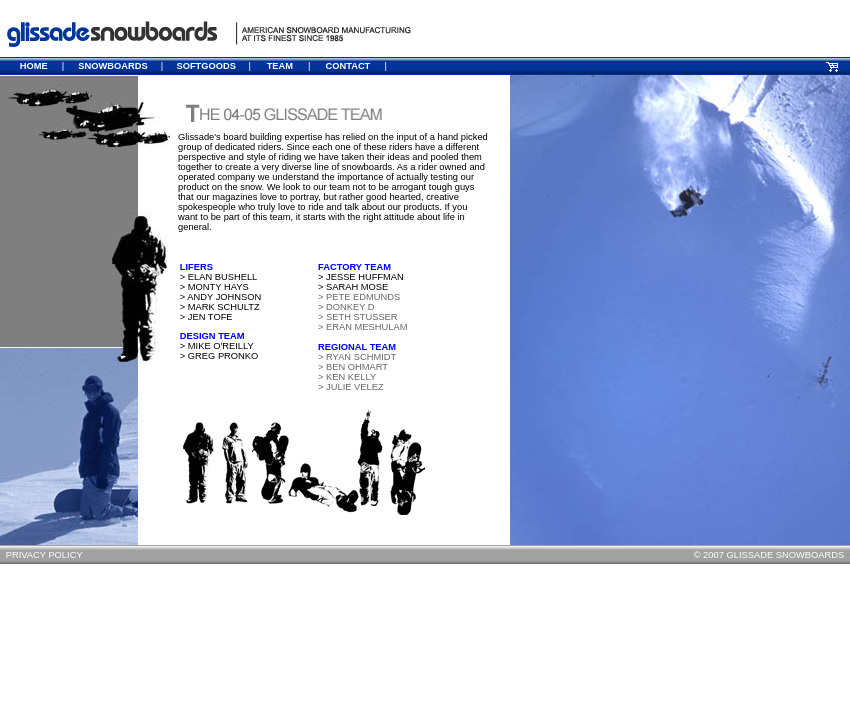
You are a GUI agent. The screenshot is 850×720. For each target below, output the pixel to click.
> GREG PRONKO (215, 356)
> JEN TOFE (206, 317)
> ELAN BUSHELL (214, 277)
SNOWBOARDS (112, 66)
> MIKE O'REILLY (213, 346)
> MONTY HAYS (210, 287)
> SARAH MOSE (353, 287)
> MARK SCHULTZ (216, 307)
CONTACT (347, 66)
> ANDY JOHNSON (216, 297)
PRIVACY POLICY (44, 555)
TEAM (280, 66)
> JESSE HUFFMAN (361, 277)
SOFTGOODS (206, 66)
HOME (34, 66)
